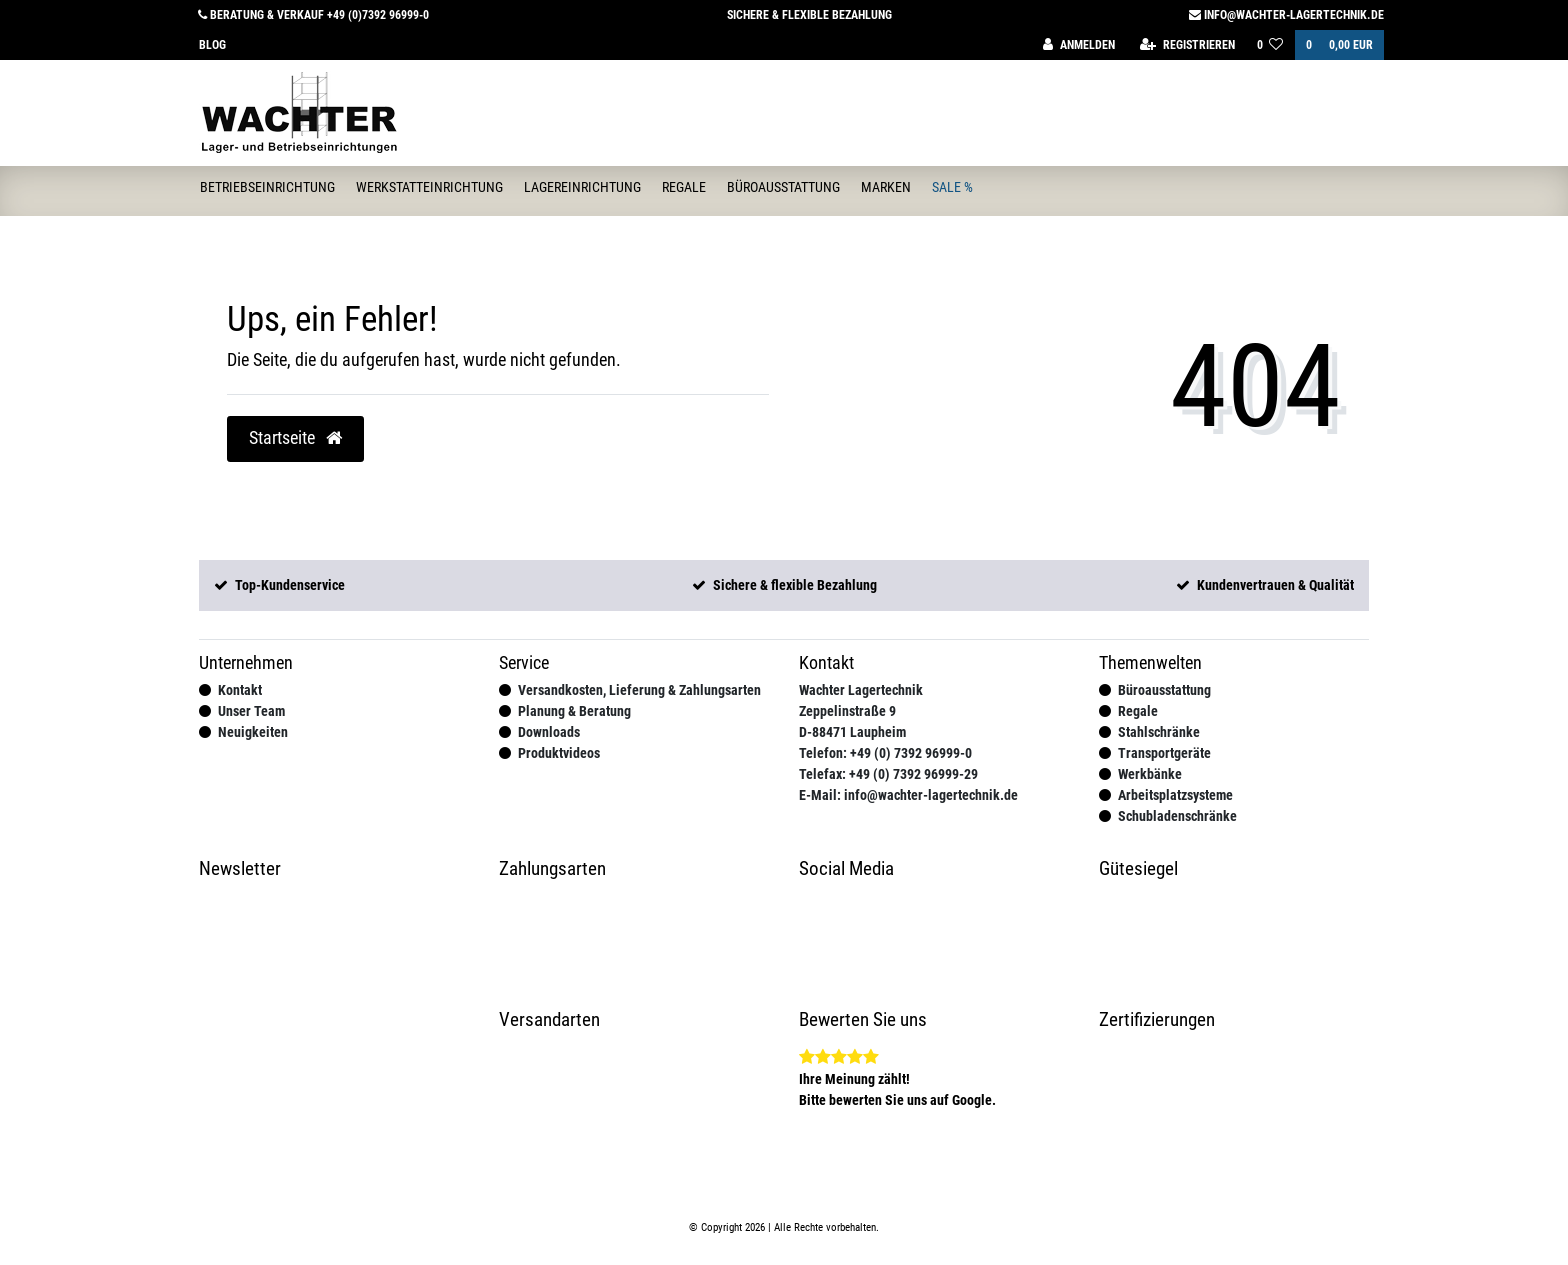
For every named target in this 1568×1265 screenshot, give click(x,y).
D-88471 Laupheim (852, 732)
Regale (684, 187)
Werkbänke (1150, 774)
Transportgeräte (1164, 753)
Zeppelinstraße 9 (847, 711)
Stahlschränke (1159, 732)
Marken (886, 187)
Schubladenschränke (1177, 816)
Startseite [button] (295, 438)
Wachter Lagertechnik (861, 690)
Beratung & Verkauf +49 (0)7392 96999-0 (313, 15)
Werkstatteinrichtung (429, 187)
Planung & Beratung (574, 711)
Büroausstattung (783, 187)
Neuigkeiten (253, 732)
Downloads (549, 732)
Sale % (952, 187)
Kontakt (240, 690)
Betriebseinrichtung (267, 187)
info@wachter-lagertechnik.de (1286, 15)
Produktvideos (559, 753)
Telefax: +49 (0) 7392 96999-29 (888, 774)
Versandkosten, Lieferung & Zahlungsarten (639, 690)
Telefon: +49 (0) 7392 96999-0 (885, 753)
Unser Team (251, 711)
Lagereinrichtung (582, 187)
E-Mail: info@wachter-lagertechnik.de (908, 795)
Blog (212, 45)
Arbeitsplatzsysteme (1175, 795)
